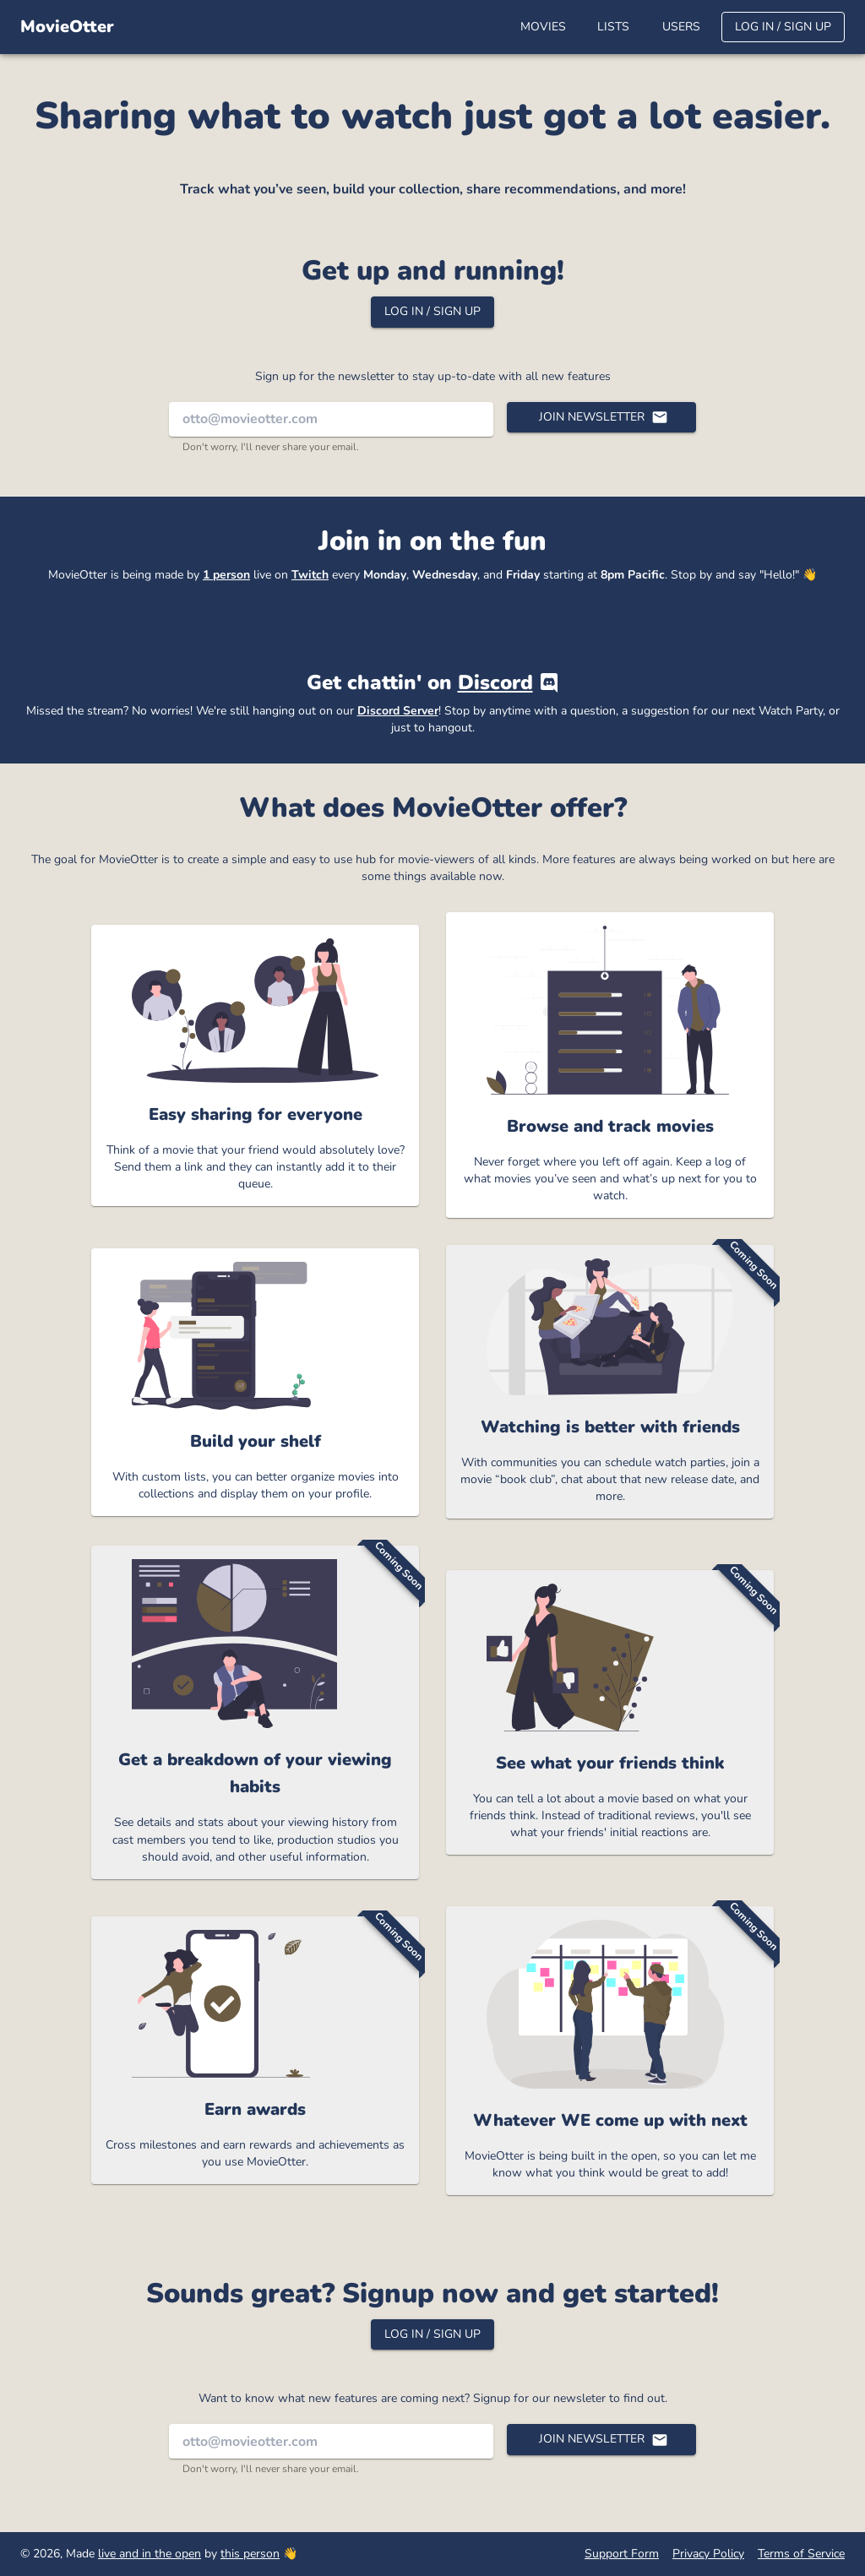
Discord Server (397, 711)
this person (250, 2554)
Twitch (310, 575)
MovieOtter (67, 26)
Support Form (622, 2554)
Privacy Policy (708, 2554)
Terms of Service (801, 2554)
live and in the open (149, 2554)
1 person (226, 575)
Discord (495, 682)
